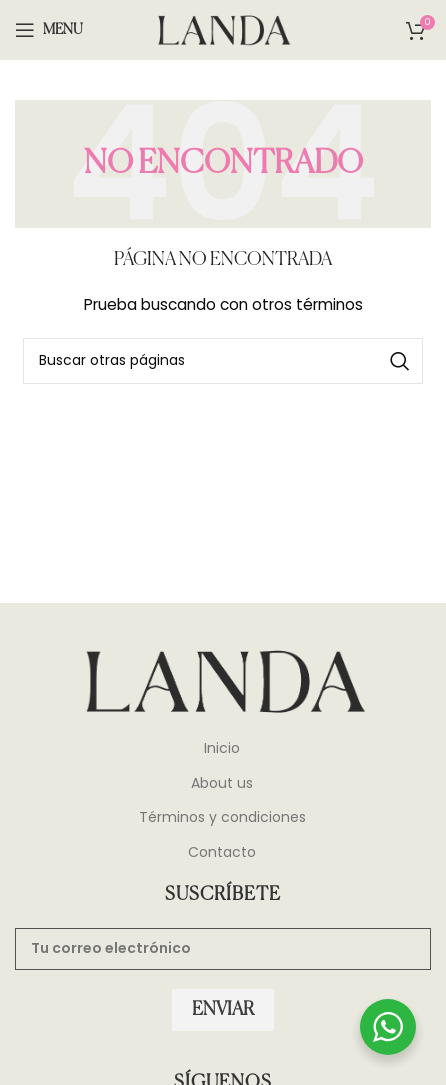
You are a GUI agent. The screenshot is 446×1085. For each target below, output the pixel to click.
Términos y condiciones (222, 817)
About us (222, 783)
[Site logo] (223, 29)
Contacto (222, 852)
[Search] (223, 361)
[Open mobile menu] (49, 30)
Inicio (222, 748)
